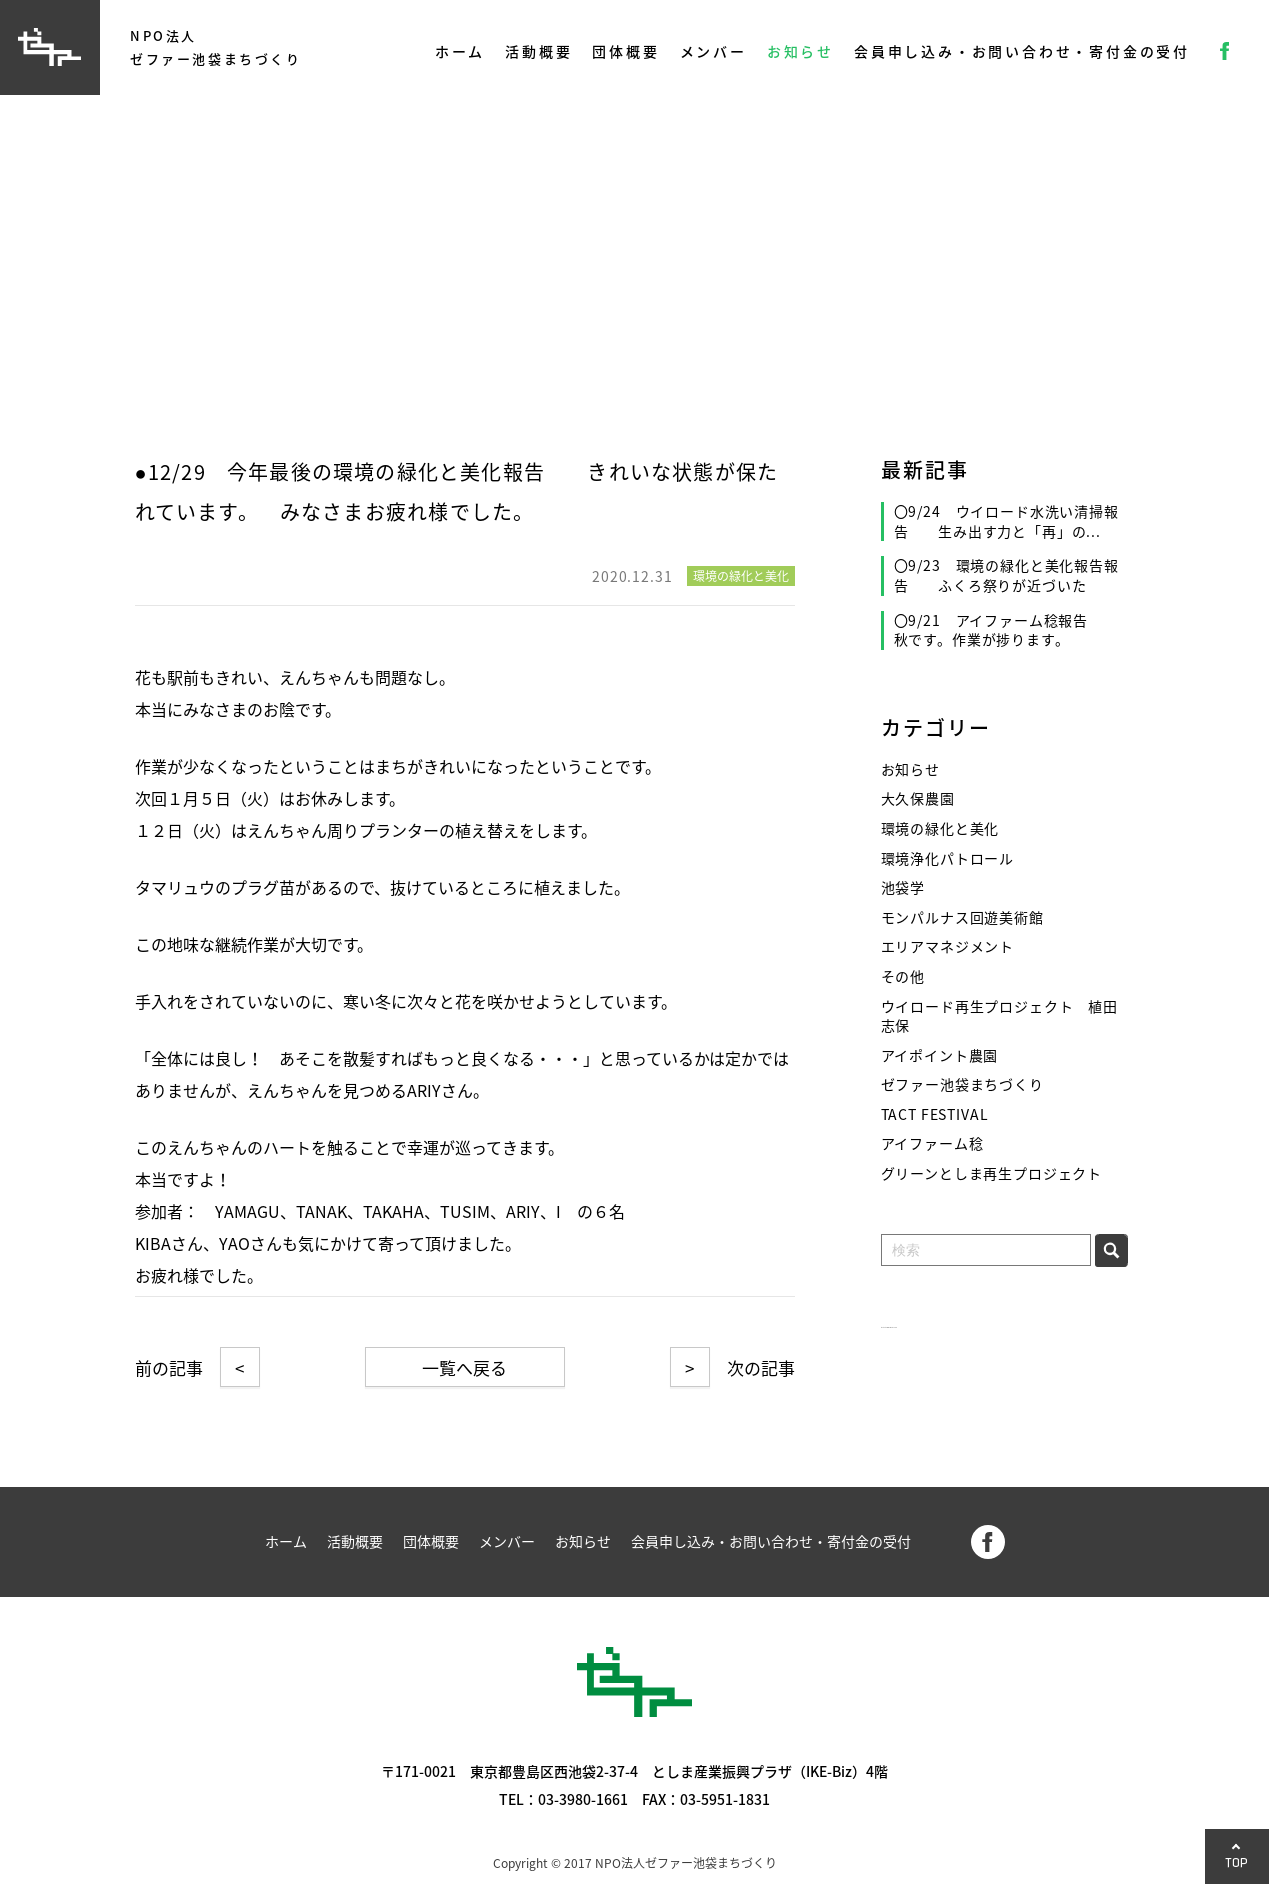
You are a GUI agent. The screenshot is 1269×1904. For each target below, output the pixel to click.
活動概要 (538, 51)
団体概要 (625, 51)
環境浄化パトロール (948, 858)
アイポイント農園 (940, 1055)
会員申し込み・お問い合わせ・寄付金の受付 (1022, 51)
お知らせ (800, 51)
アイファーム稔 (932, 1143)
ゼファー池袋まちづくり (962, 1084)
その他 (903, 976)
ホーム (460, 51)
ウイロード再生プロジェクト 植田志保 (999, 1016)
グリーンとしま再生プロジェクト (992, 1173)
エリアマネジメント (948, 946)
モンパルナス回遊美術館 (962, 917)
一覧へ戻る (464, 1367)
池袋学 (903, 887)
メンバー (713, 51)
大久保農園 (918, 798)
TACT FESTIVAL (935, 1114)
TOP (1237, 1862)
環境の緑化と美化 (940, 828)
